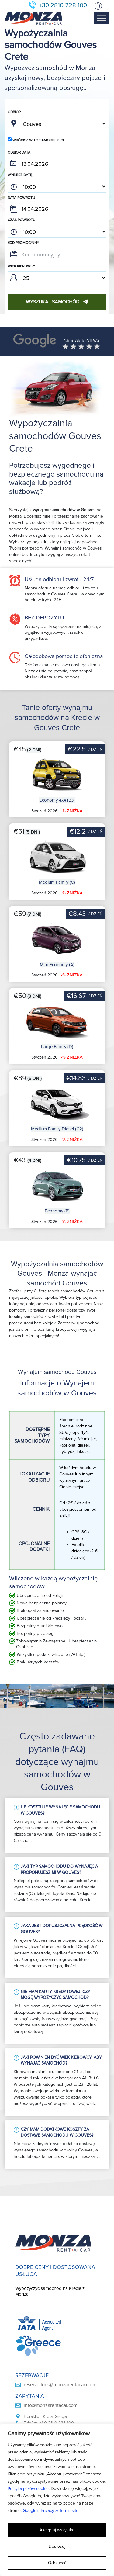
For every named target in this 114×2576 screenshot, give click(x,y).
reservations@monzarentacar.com (59, 2385)
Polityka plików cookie (28, 2488)
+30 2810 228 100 (63, 5)
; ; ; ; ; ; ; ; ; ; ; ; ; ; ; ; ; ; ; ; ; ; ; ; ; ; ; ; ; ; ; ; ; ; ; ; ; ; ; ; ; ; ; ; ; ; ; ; (57, 186)
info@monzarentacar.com (51, 2405)
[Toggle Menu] (101, 18)
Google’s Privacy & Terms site (50, 2510)
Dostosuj (57, 2546)
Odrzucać (57, 2562)
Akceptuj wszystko (57, 2530)
